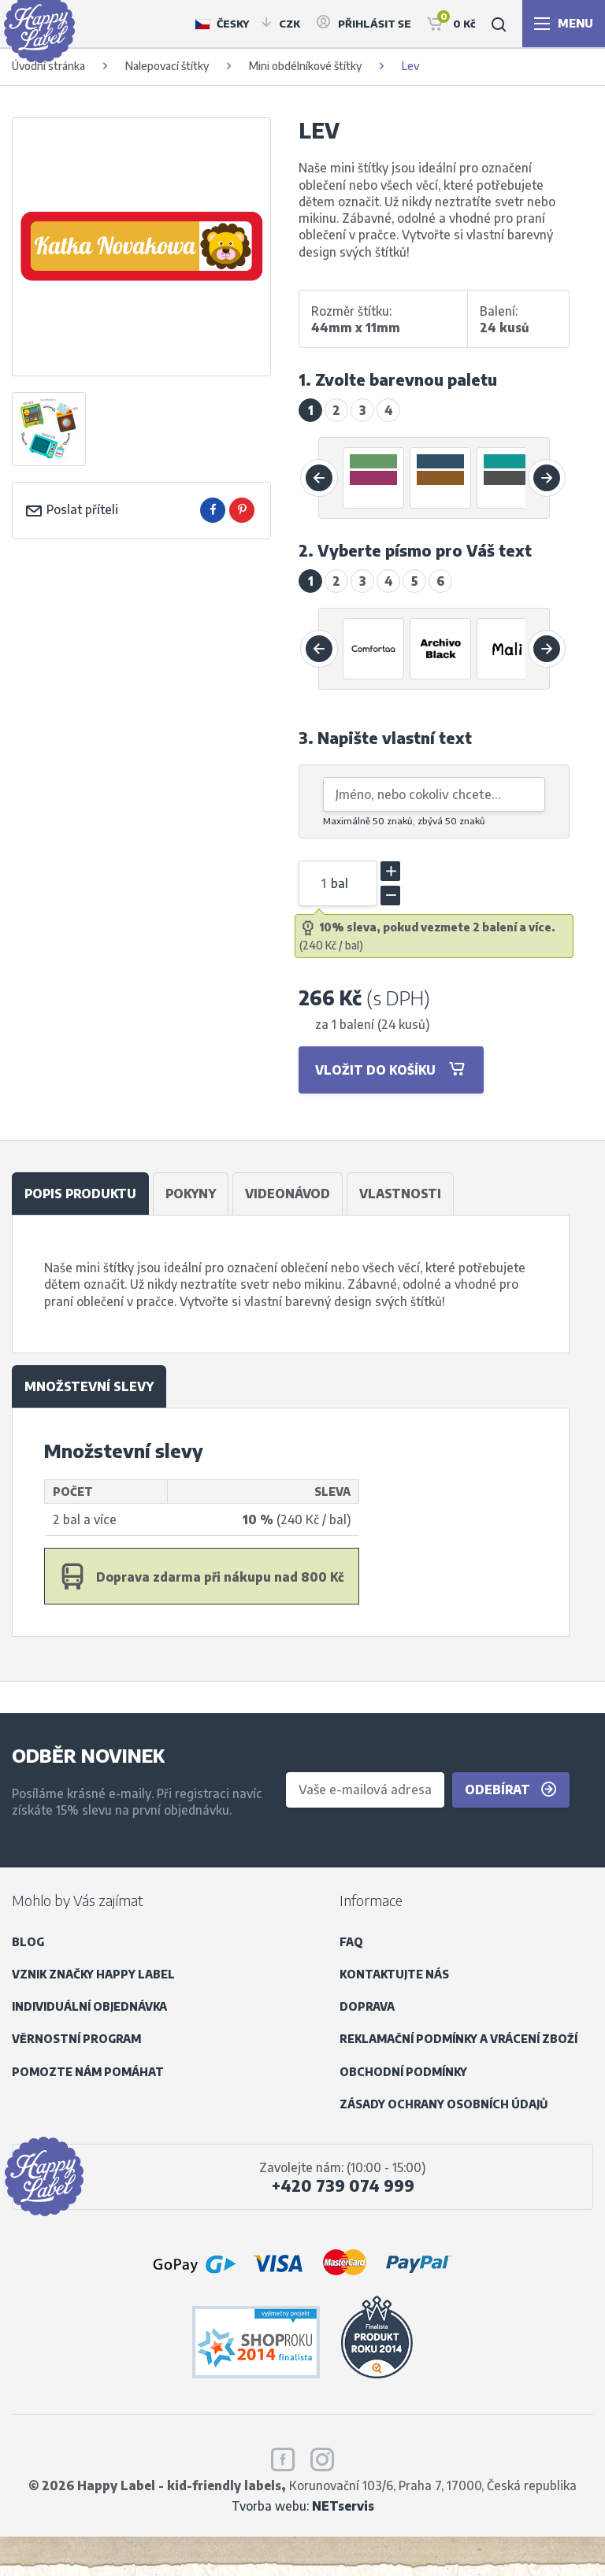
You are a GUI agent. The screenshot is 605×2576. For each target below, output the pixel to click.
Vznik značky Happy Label (93, 1974)
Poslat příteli (71, 509)
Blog (28, 1942)
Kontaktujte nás (394, 1974)
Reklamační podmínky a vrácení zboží (458, 2038)
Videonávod (287, 1193)
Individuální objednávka (89, 2006)
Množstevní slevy (89, 1386)
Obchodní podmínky (403, 2071)
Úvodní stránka (48, 65)
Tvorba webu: (303, 2505)
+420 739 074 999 (343, 2185)
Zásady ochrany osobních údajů (443, 2104)
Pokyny (190, 1193)
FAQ (351, 1942)
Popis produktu (80, 1193)
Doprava (367, 2006)
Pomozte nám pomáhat (88, 2071)
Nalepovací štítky (167, 65)
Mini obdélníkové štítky (305, 65)
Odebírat (511, 1789)
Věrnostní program (76, 2038)
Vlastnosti (400, 1193)
